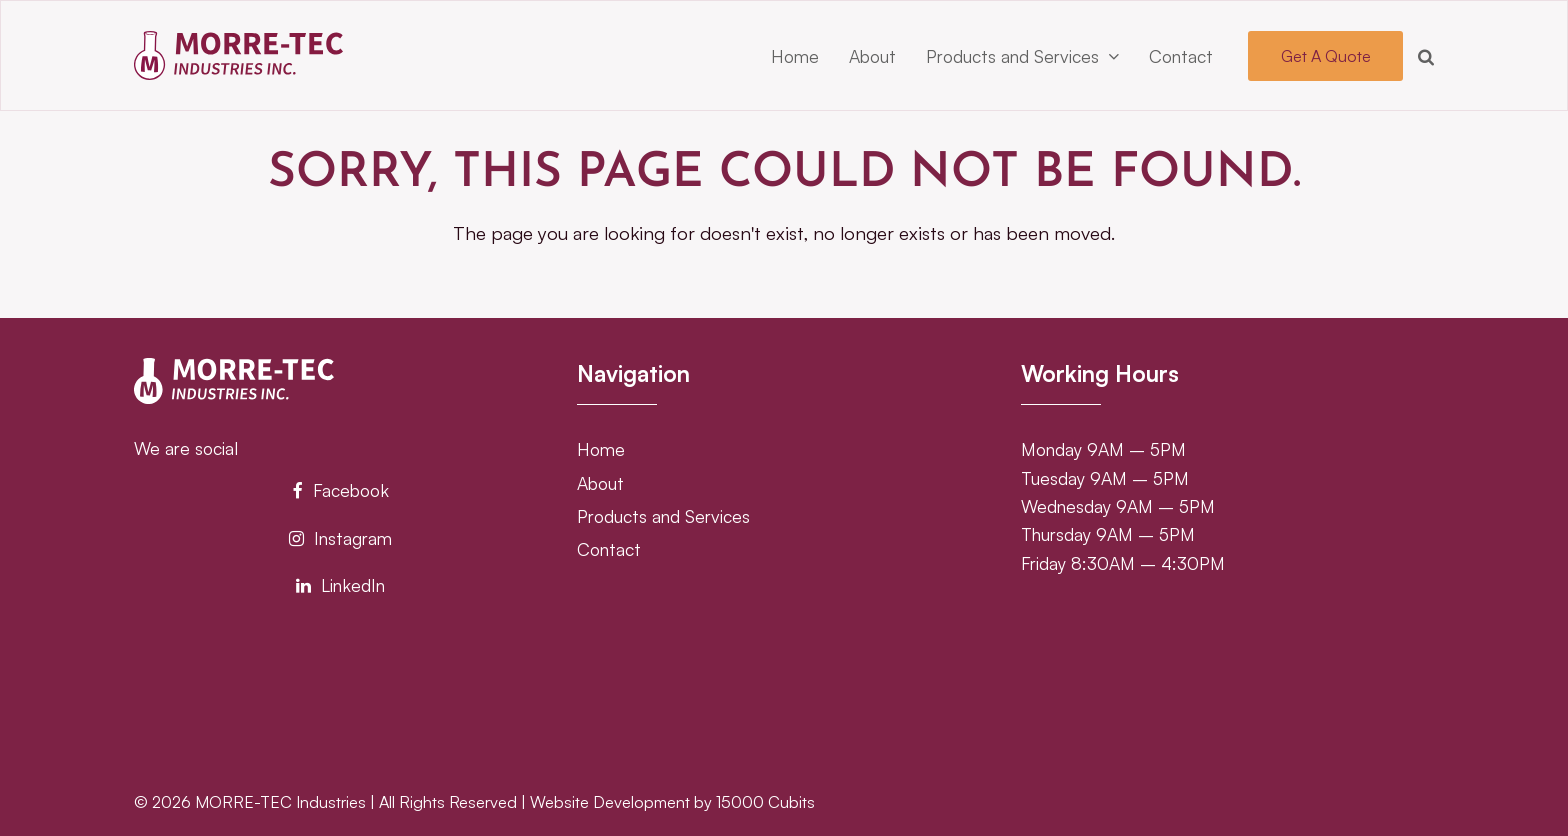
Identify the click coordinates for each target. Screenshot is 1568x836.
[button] (1426, 56)
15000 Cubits (765, 802)
